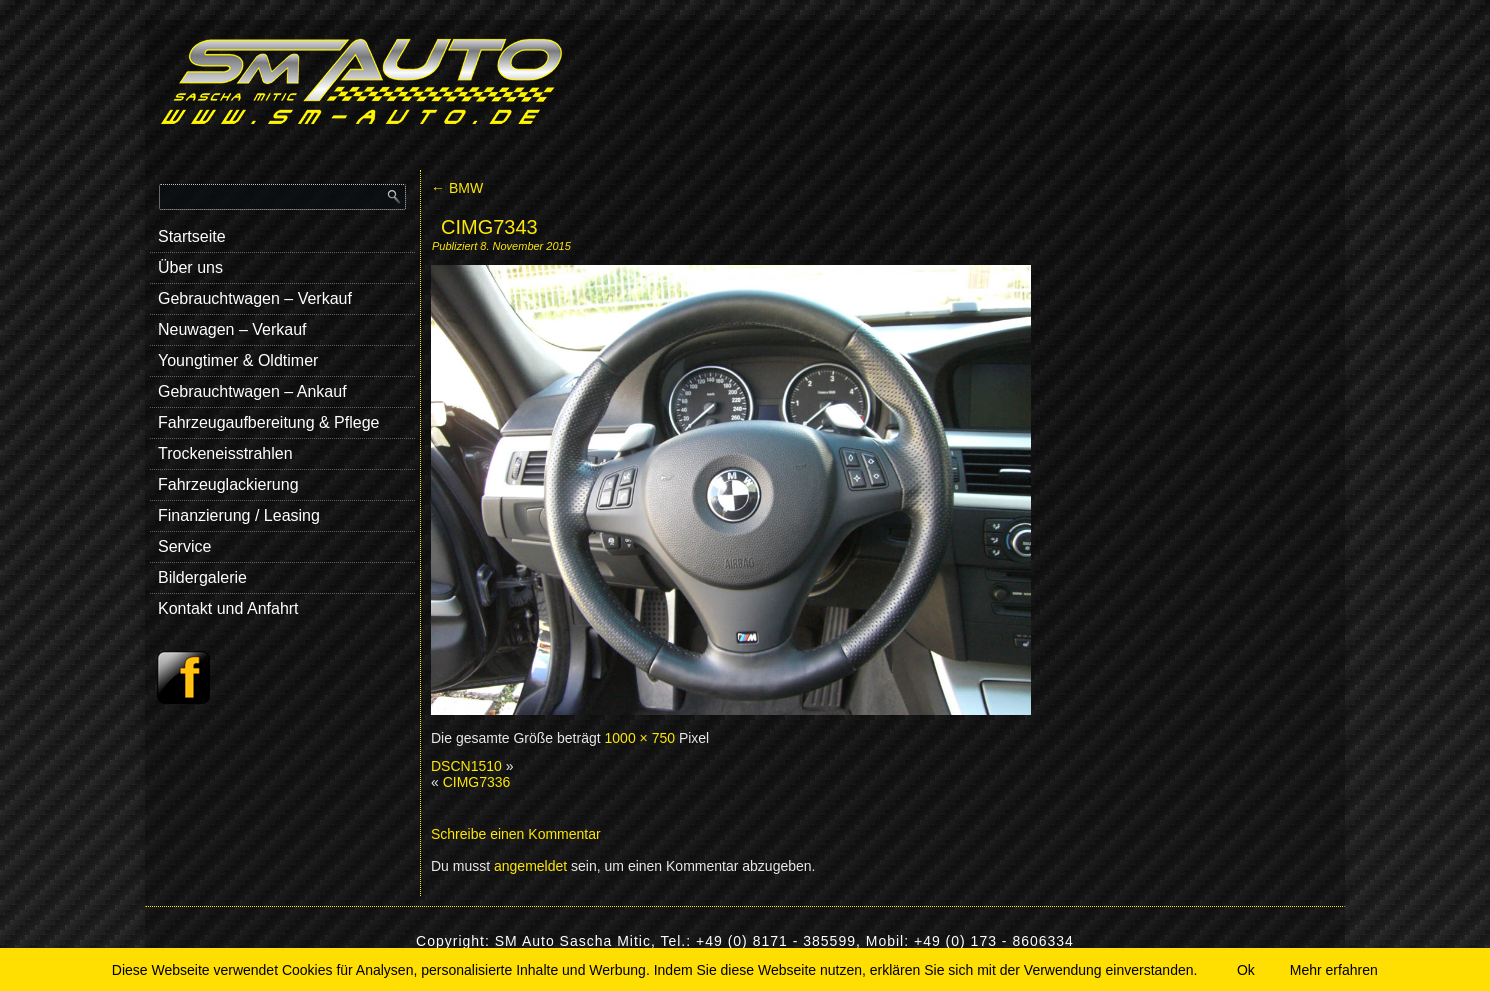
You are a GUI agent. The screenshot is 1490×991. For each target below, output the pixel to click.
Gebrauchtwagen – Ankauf (252, 391)
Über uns (190, 267)
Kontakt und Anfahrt (228, 608)
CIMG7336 (477, 782)
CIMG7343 (489, 227)
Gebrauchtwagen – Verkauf (255, 298)
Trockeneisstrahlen (225, 453)
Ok (1246, 970)
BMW (457, 188)
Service (184, 546)
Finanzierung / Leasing (239, 515)
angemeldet (530, 866)
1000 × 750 (640, 738)
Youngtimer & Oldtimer (238, 360)
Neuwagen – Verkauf (232, 329)
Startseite (192, 236)
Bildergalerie (202, 577)
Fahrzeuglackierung (228, 484)
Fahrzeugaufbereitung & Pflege (268, 422)
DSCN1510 (466, 766)
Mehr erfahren (1334, 970)
